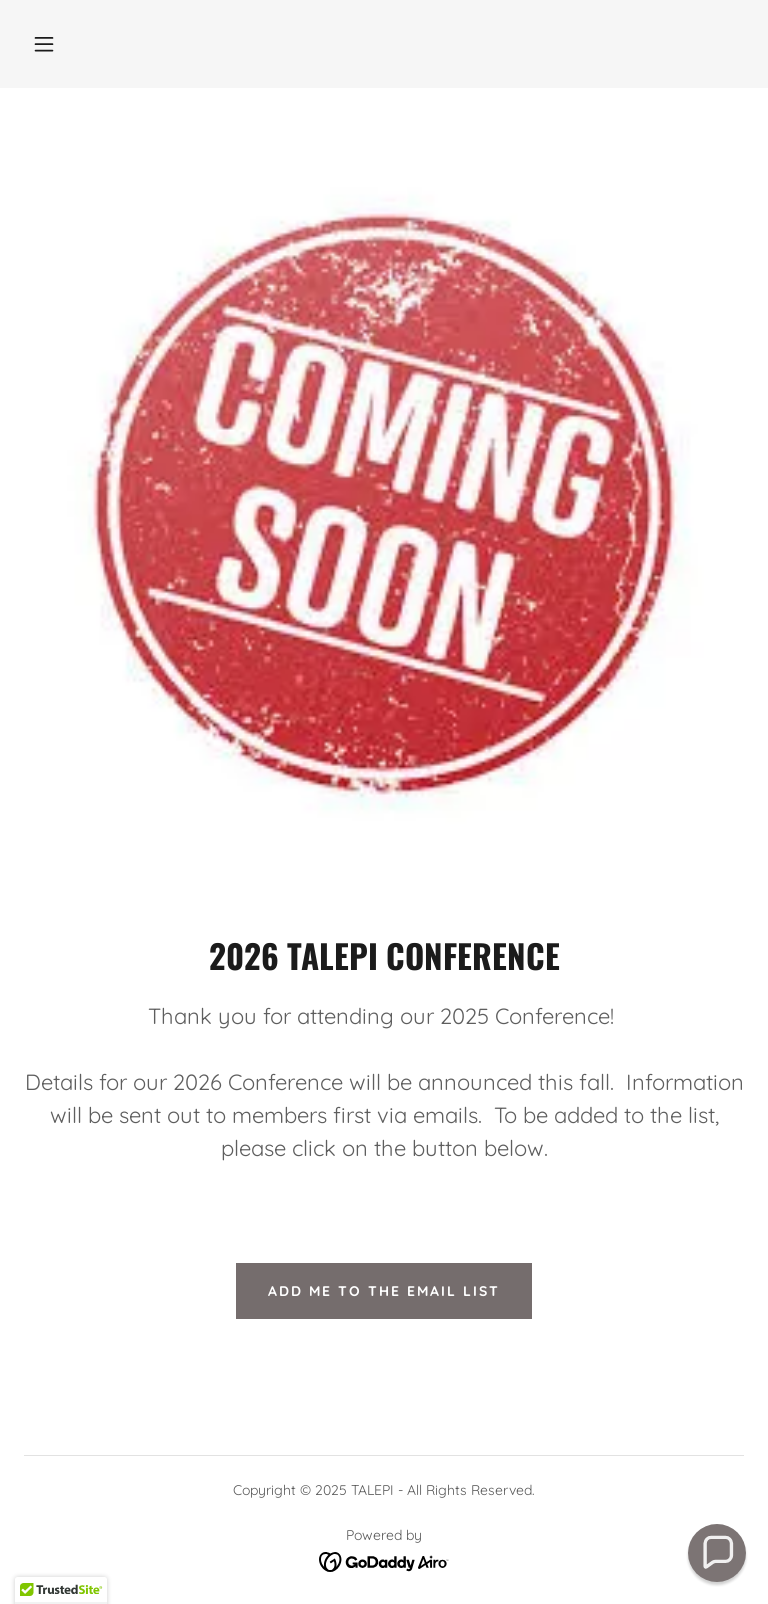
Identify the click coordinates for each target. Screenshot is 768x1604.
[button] (44, 44)
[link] (384, 1560)
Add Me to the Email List (384, 1291)
